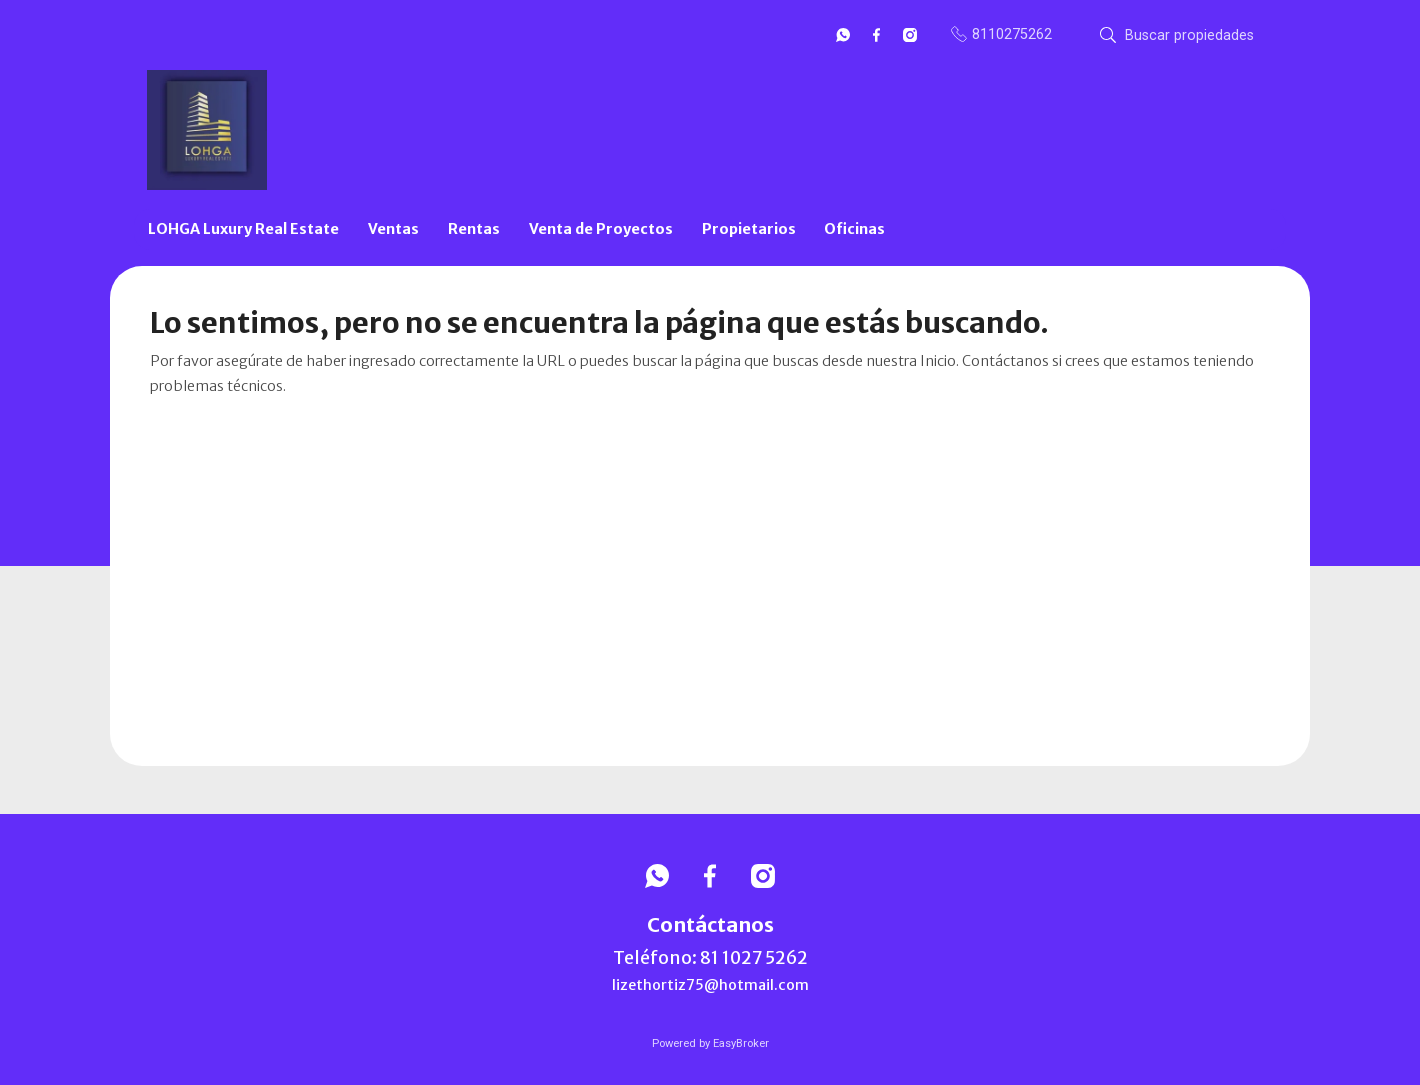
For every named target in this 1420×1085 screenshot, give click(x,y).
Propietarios (749, 229)
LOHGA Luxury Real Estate (243, 229)
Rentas (474, 229)
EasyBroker (741, 1043)
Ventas (393, 229)
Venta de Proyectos (601, 229)
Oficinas (854, 229)
